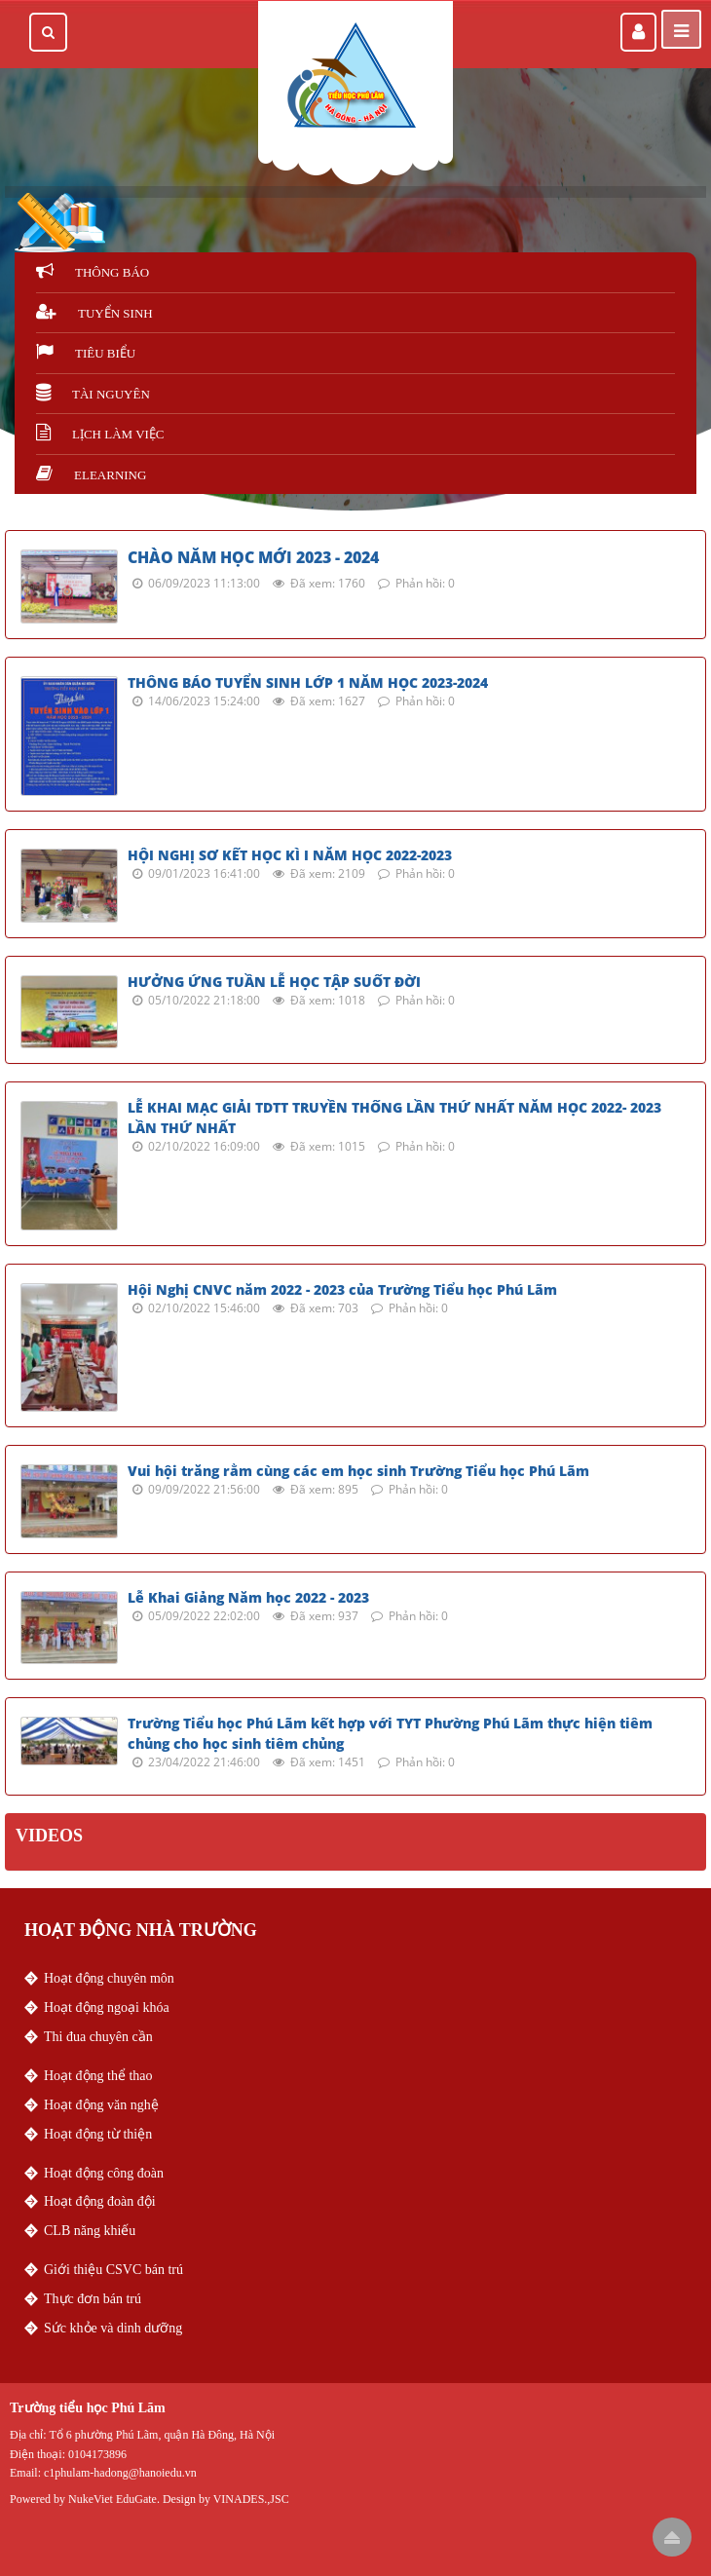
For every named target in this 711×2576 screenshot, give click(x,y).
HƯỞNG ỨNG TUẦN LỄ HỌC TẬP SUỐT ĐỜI (274, 981)
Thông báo (92, 272)
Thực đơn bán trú (92, 2299)
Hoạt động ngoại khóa (106, 2007)
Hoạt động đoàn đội (100, 2201)
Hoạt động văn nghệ (101, 2105)
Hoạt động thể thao (98, 2075)
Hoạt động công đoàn (104, 2173)
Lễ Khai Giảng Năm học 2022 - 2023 (248, 1597)
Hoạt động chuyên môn (109, 1978)
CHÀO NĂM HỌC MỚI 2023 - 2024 (253, 557)
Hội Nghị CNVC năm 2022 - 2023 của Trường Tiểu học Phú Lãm (342, 1289)
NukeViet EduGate (112, 2499)
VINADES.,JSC (251, 2499)
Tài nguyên (93, 394)
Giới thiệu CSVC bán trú (113, 2269)
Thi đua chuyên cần (98, 2036)
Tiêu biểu (85, 353)
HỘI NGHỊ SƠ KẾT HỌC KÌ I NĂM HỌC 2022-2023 (290, 855)
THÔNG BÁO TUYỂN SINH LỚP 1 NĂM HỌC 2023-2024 (308, 682)
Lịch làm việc (100, 434)
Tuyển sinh (94, 313)
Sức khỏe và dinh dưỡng (113, 2328)
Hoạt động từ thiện (98, 2134)
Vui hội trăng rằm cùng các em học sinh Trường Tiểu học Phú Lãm (358, 1470)
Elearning (91, 475)
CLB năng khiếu (89, 2230)
